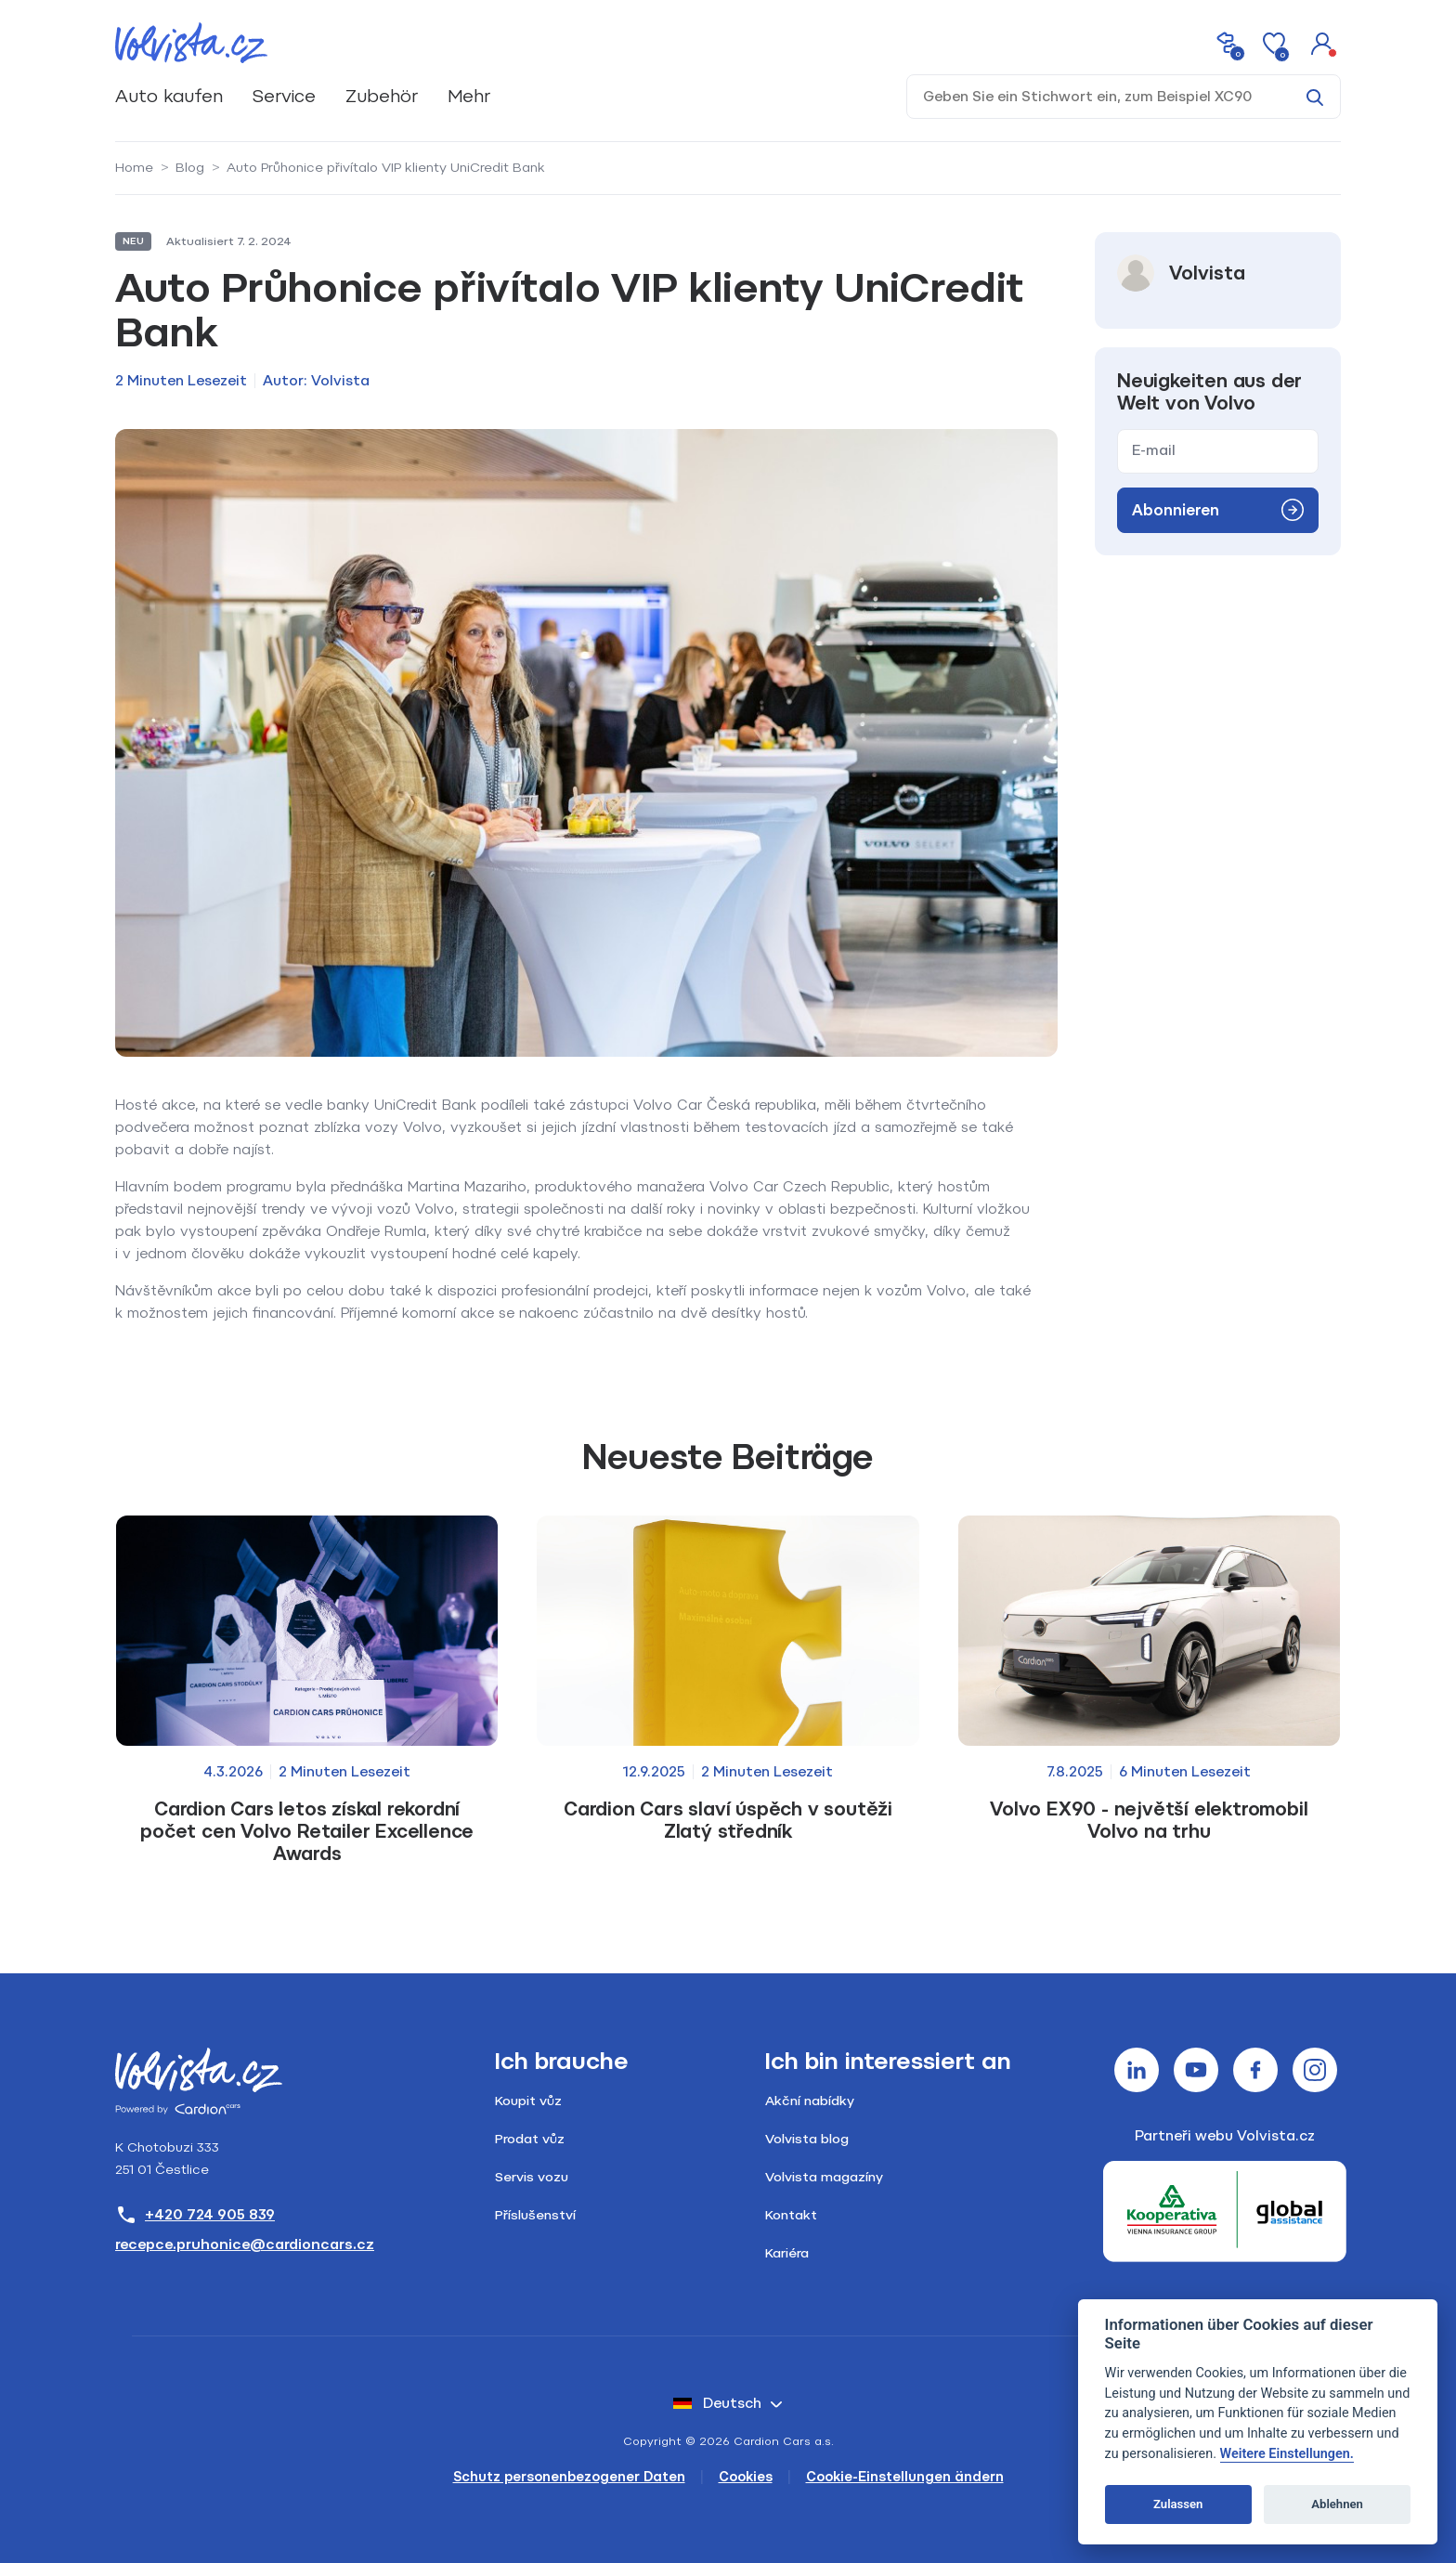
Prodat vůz (530, 2139)
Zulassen (1177, 2504)
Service (284, 96)
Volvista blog (807, 2139)
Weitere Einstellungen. (1287, 2454)
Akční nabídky (809, 2101)
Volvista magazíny (824, 2177)
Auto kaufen (169, 96)
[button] (1322, 43)
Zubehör (381, 96)
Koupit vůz (528, 2101)
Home (134, 168)
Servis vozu (531, 2177)
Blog (190, 168)
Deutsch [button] (717, 2403)
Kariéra (787, 2253)
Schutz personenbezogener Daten (569, 2477)
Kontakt (791, 2215)
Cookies (746, 2477)
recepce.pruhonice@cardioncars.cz (244, 2244)
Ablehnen (1337, 2504)
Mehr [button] (469, 96)
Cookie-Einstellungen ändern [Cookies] (905, 2477)
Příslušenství (535, 2215)
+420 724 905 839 (195, 2215)
